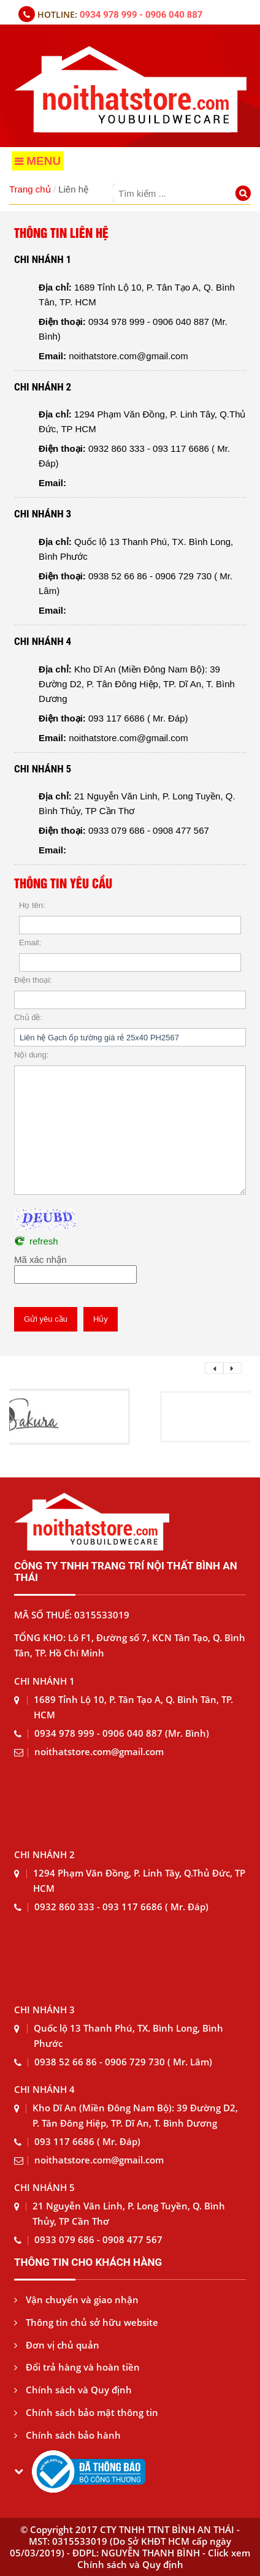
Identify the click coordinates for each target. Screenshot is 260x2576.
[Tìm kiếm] (245, 194)
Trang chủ (30, 189)
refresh (43, 1241)
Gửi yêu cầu (45, 1319)
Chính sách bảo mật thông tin (86, 2412)
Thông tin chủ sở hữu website (86, 2322)
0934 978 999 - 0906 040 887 (141, 14)
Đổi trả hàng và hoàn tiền (77, 2367)
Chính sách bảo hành (67, 2435)
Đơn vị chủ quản (56, 2345)
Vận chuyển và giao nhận (76, 2299)
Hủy (100, 1319)
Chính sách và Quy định (73, 2390)
